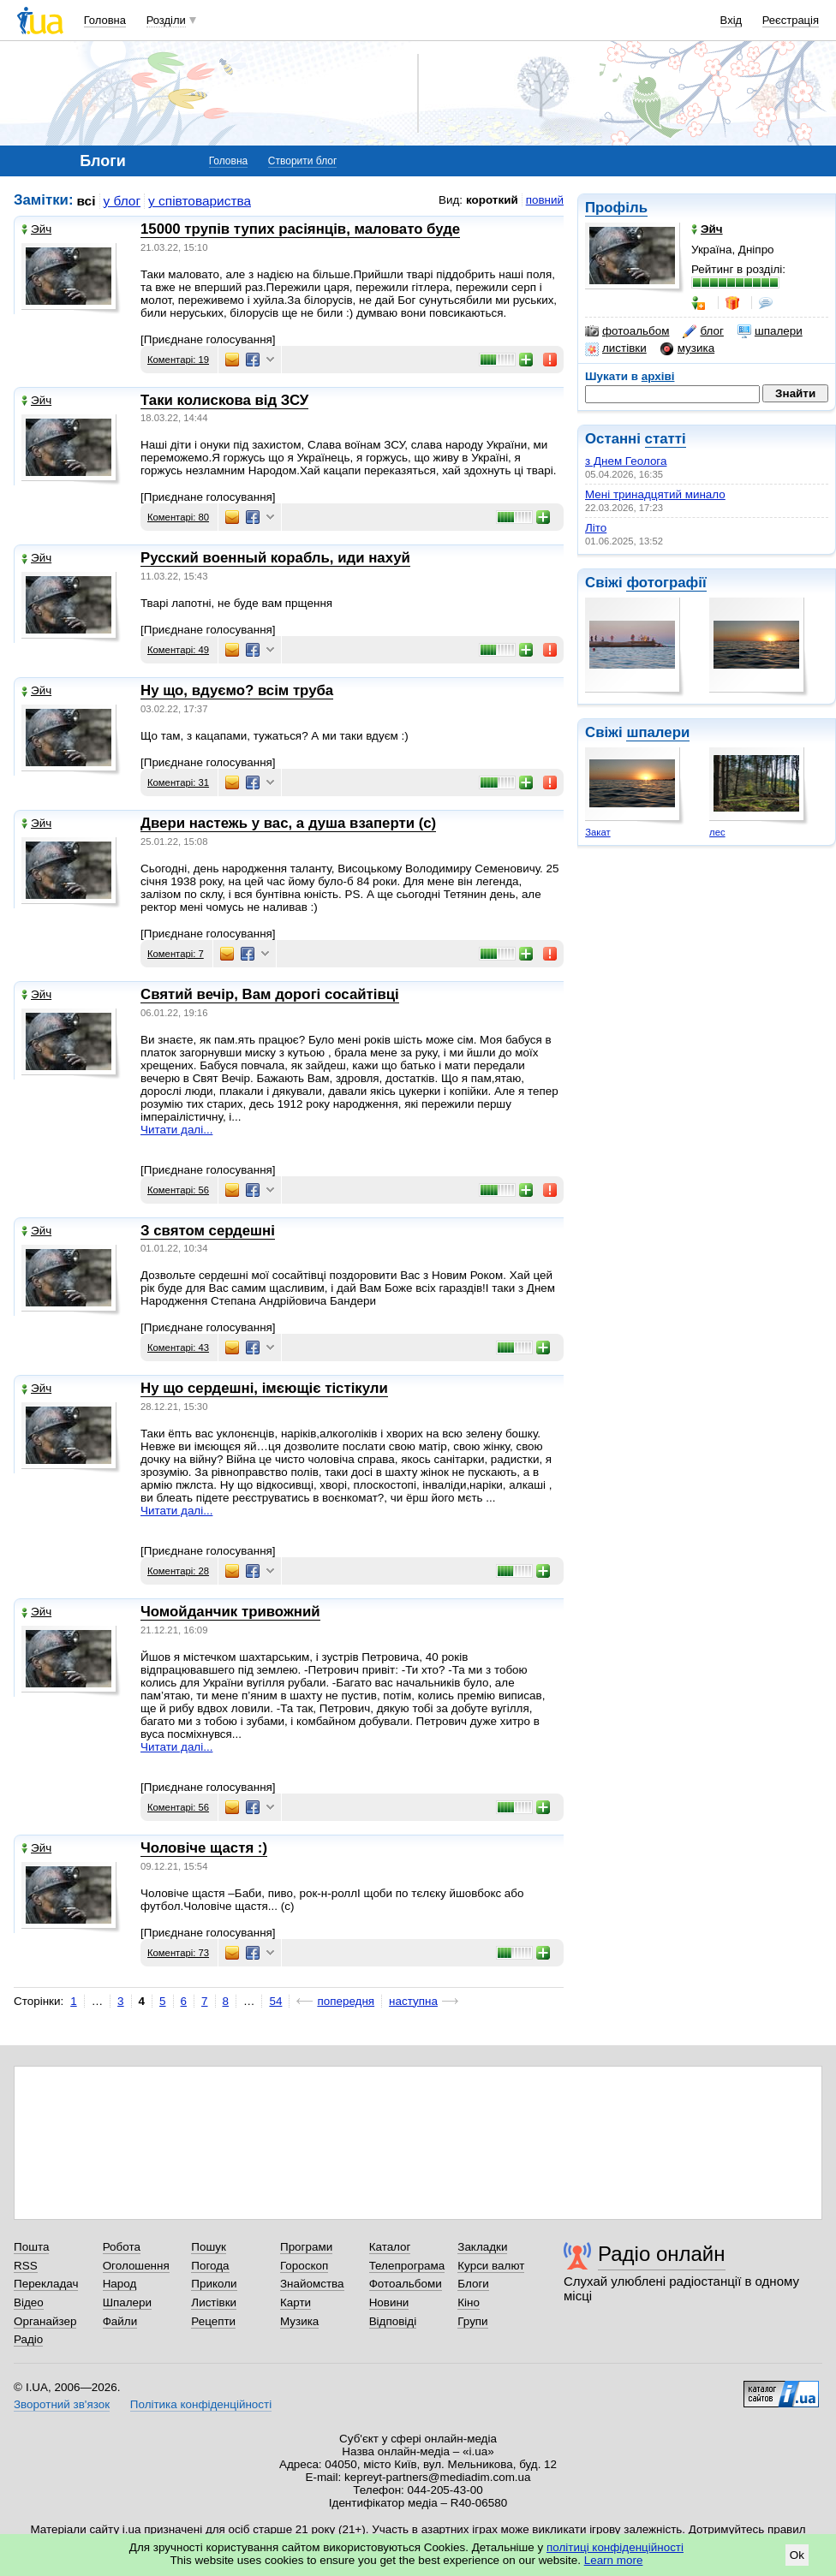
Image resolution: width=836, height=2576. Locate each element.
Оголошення (136, 2265)
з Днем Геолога (625, 461)
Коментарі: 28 (178, 1571)
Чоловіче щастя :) (203, 1848)
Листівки (213, 2302)
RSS (26, 2265)
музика (687, 348)
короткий (492, 199)
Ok (797, 2555)
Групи (472, 2321)
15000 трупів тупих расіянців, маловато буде (300, 229)
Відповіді (393, 2321)
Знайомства (312, 2283)
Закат (597, 832)
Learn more (613, 2560)
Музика (299, 2321)
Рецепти (213, 2321)
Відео (29, 2302)
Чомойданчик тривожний (230, 1611)
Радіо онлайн (662, 2253)
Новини (389, 2302)
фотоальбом (627, 331)
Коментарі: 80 (178, 517)
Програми (306, 2246)
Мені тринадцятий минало (655, 494)
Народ (120, 2283)
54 (275, 2001)
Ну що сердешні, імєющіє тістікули (264, 1388)
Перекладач (46, 2283)
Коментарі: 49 (178, 650)
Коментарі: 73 (178, 1953)
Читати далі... (176, 1129)
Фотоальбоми (405, 2283)
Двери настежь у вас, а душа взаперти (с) (288, 823)
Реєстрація (790, 20)
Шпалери (127, 2302)
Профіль (616, 207)
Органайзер (45, 2321)
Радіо (28, 2339)
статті (665, 439)
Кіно (468, 2302)
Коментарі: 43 (178, 1347)
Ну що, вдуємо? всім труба (236, 690)
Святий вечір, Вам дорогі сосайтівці (269, 994)
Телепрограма (407, 2265)
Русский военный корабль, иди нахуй (275, 558)
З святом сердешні (207, 1231)
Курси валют (490, 2265)
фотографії (666, 582)
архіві (658, 376)
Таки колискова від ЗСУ (224, 400)
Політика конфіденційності (201, 2404)
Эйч (36, 229)
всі (86, 200)
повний (545, 199)
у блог (122, 200)
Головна (105, 20)
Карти (295, 2302)
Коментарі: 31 (178, 782)
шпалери (770, 331)
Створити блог (302, 161)
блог (703, 331)
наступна (413, 2001)
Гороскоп (304, 2265)
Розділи (166, 20)
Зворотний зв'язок (62, 2404)
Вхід (731, 20)
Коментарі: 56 (178, 1190)
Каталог (390, 2246)
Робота (121, 2246)
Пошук (208, 2246)
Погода (210, 2265)
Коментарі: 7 (175, 954)
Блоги (473, 2283)
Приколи (213, 2283)
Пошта (31, 2246)
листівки (616, 348)
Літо (595, 527)
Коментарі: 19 (178, 359)
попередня (345, 2001)
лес (717, 832)
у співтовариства (199, 200)
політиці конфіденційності (615, 2547)
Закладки (482, 2246)
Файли (120, 2321)
